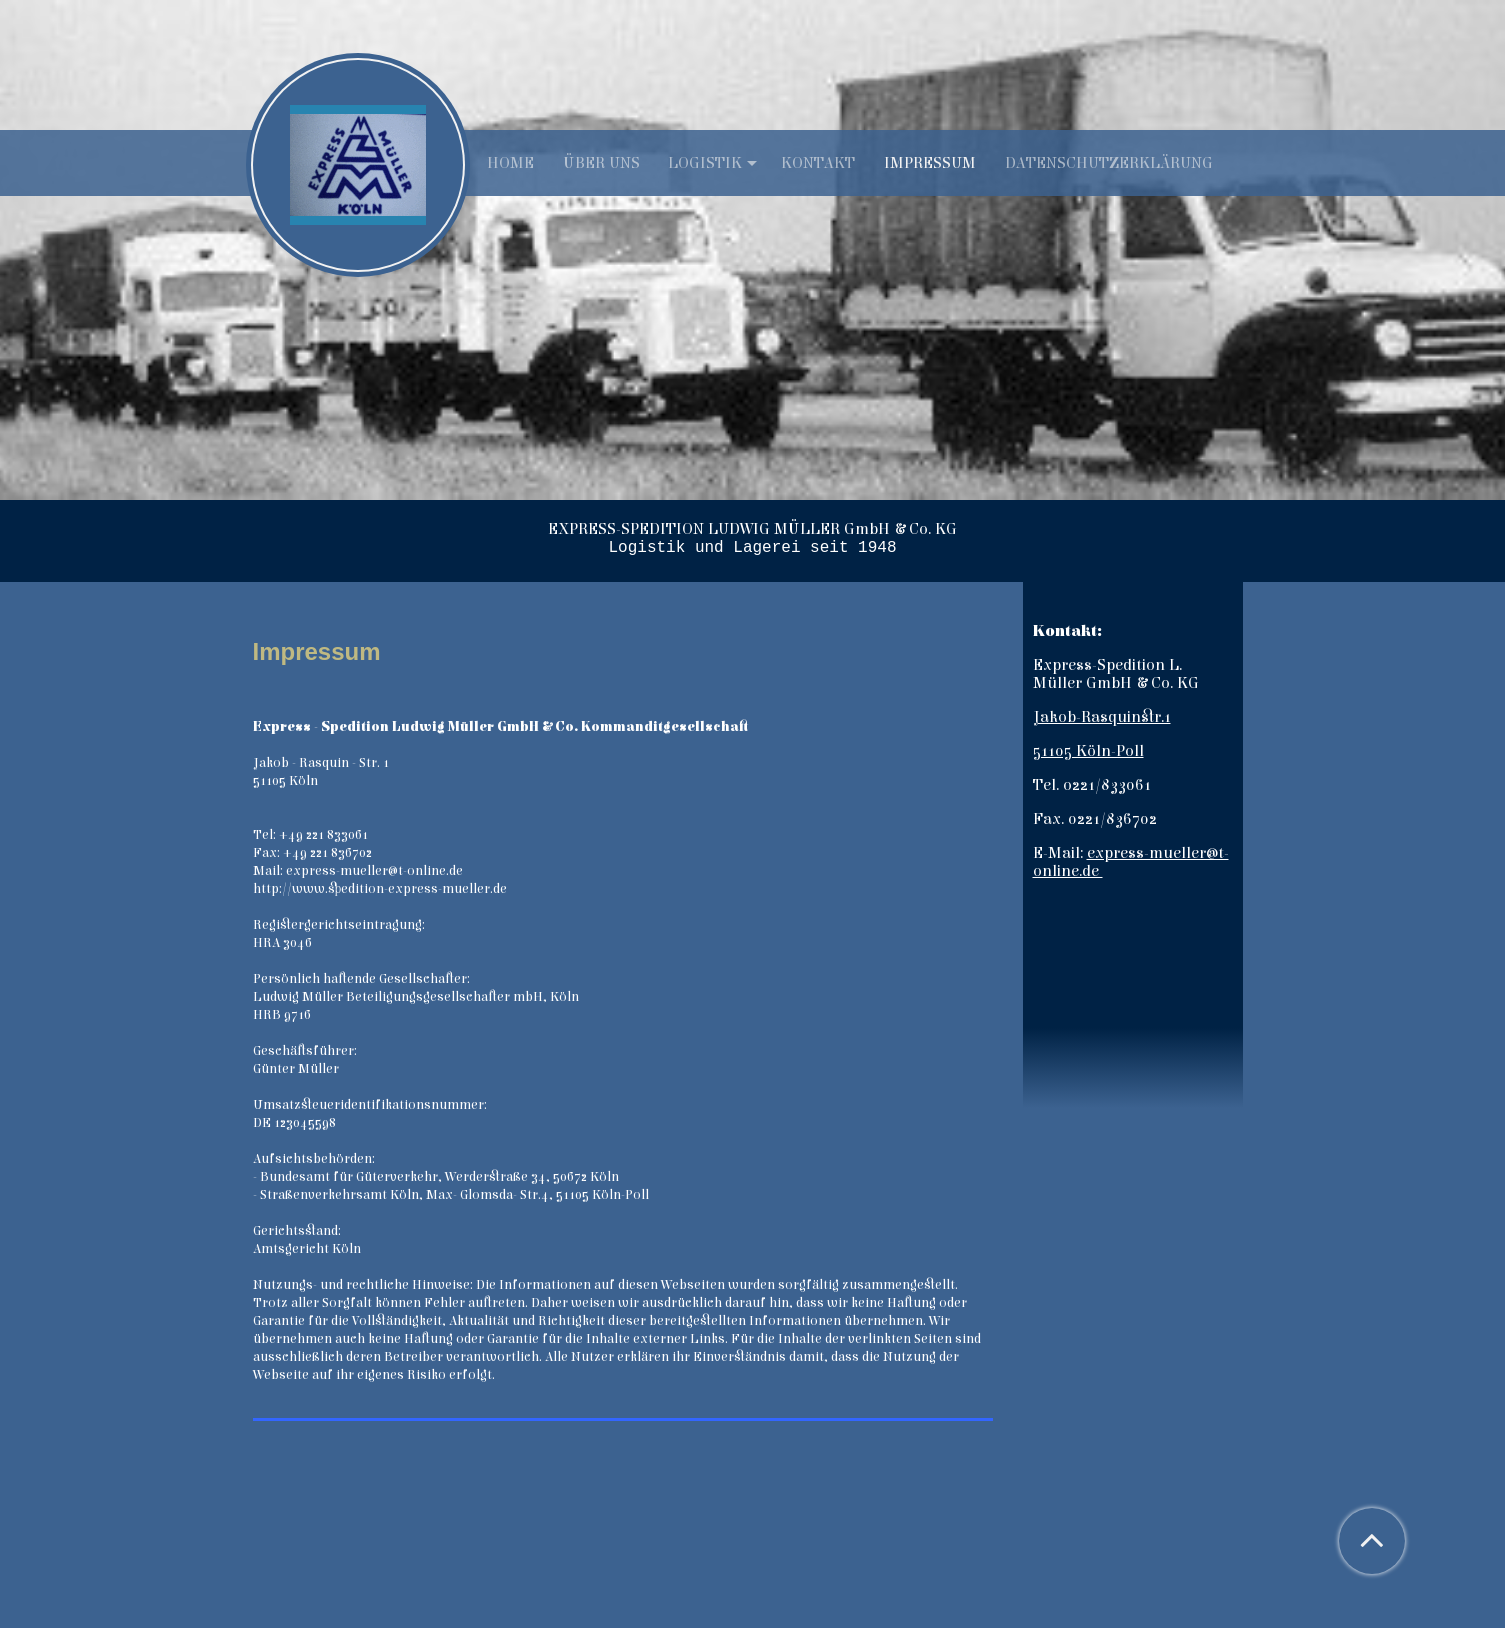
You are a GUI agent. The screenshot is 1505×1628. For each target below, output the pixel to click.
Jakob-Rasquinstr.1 (1102, 717)
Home (510, 163)
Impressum (930, 163)
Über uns (601, 163)
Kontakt (818, 163)
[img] (752, 250)
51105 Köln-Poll (1088, 751)
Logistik (705, 163)
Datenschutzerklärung (1109, 163)
